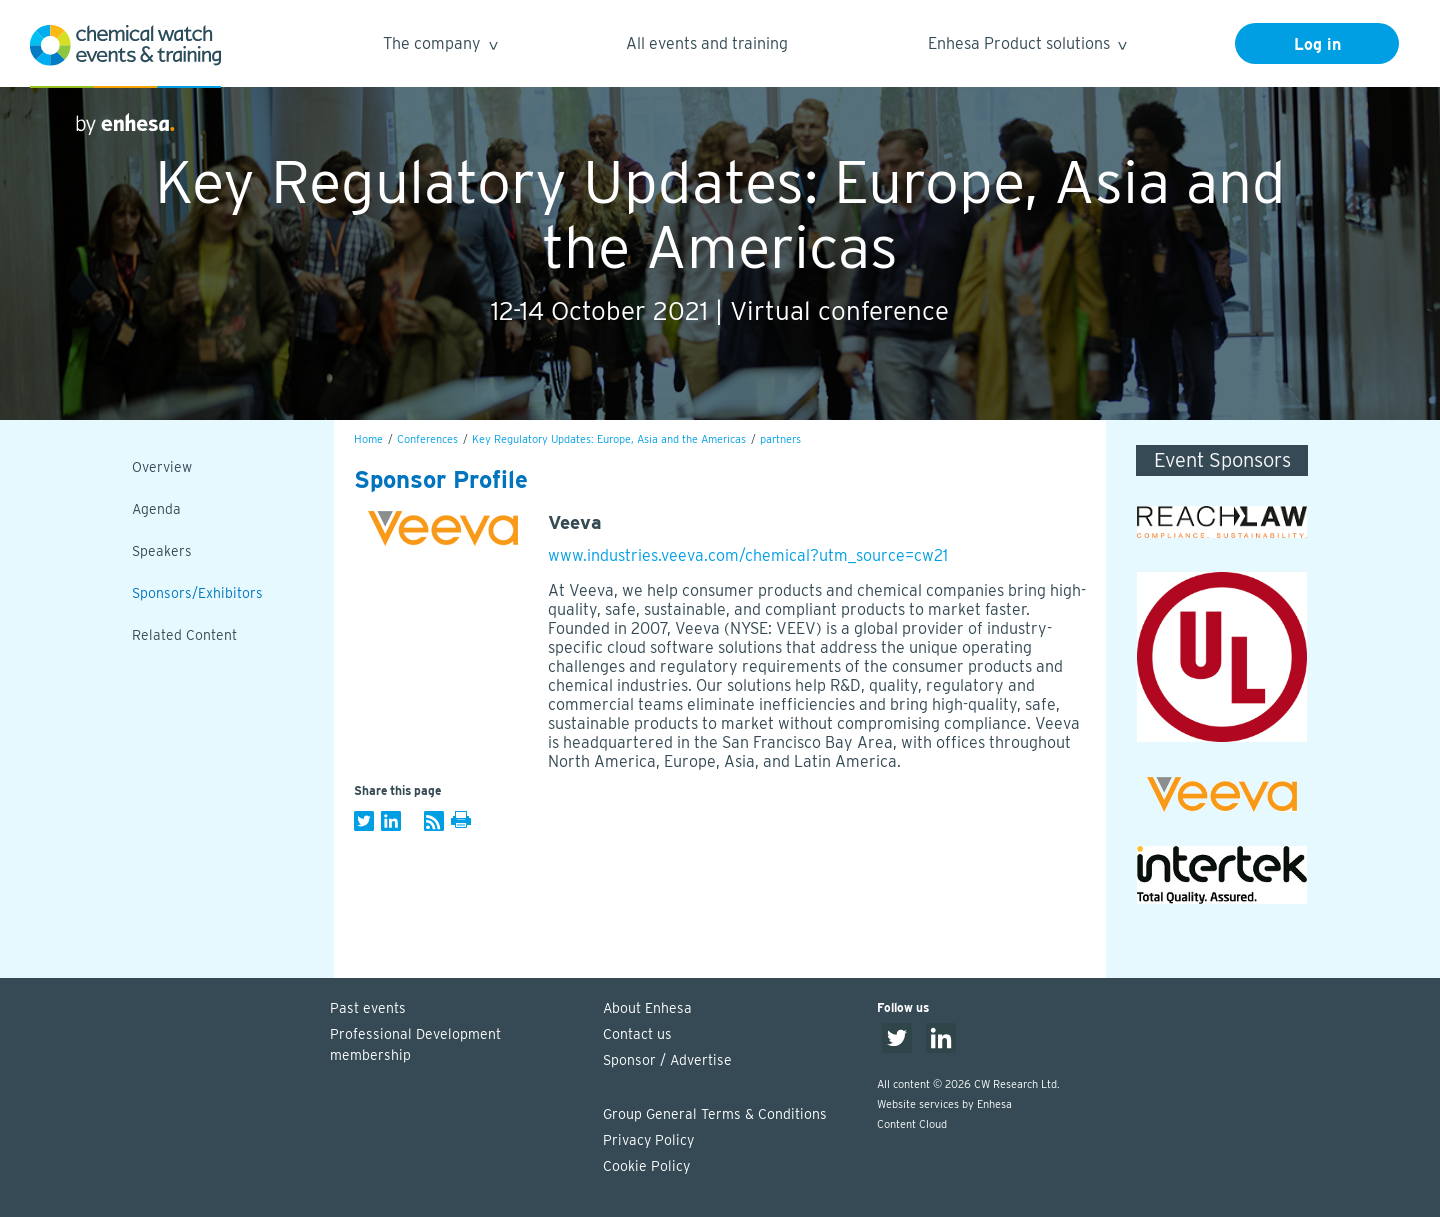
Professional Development (457, 1046)
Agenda (156, 509)
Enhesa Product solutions (1026, 46)
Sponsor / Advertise (667, 1060)
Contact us (637, 1034)
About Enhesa (647, 1008)
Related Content (184, 635)
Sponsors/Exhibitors (197, 593)
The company (439, 46)
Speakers (162, 551)
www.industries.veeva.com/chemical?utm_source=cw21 (748, 555)
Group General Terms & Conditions (715, 1114)
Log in (1317, 44)
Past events (368, 1008)
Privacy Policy (648, 1140)
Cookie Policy (646, 1166)
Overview (162, 467)
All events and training (707, 43)
